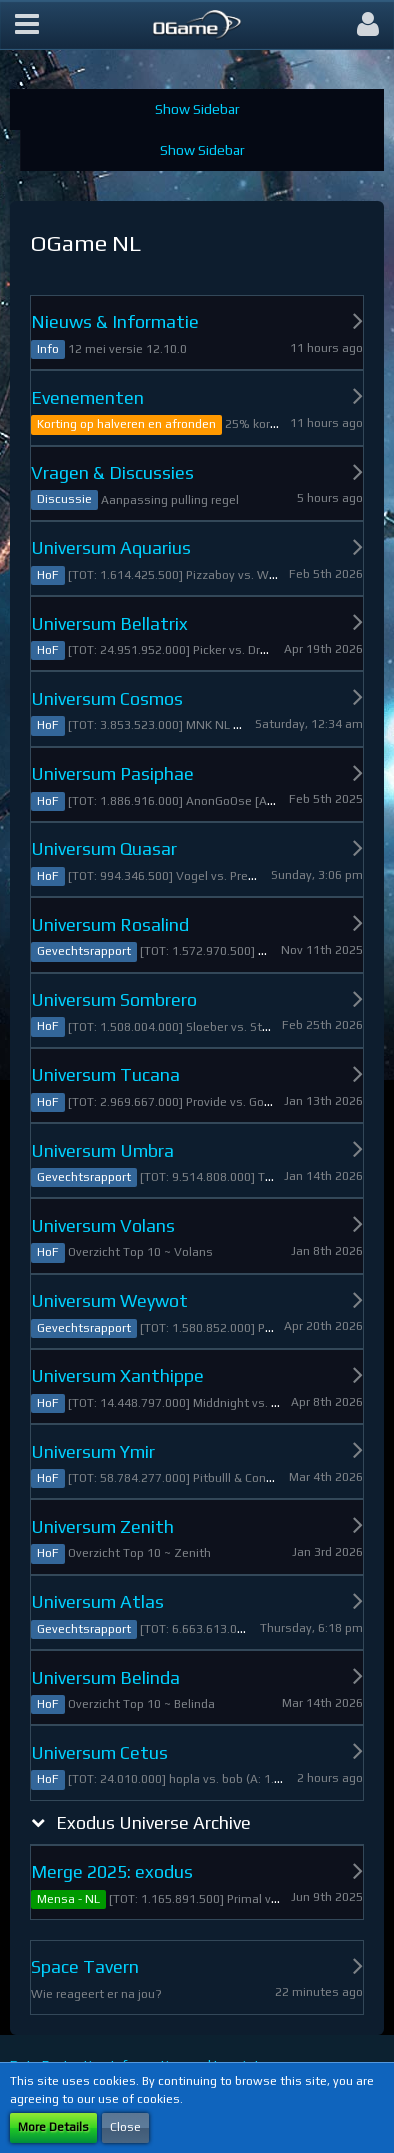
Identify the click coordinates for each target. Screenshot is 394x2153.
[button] (27, 25)
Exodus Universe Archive (153, 1822)
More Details (53, 2127)
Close (125, 2127)
